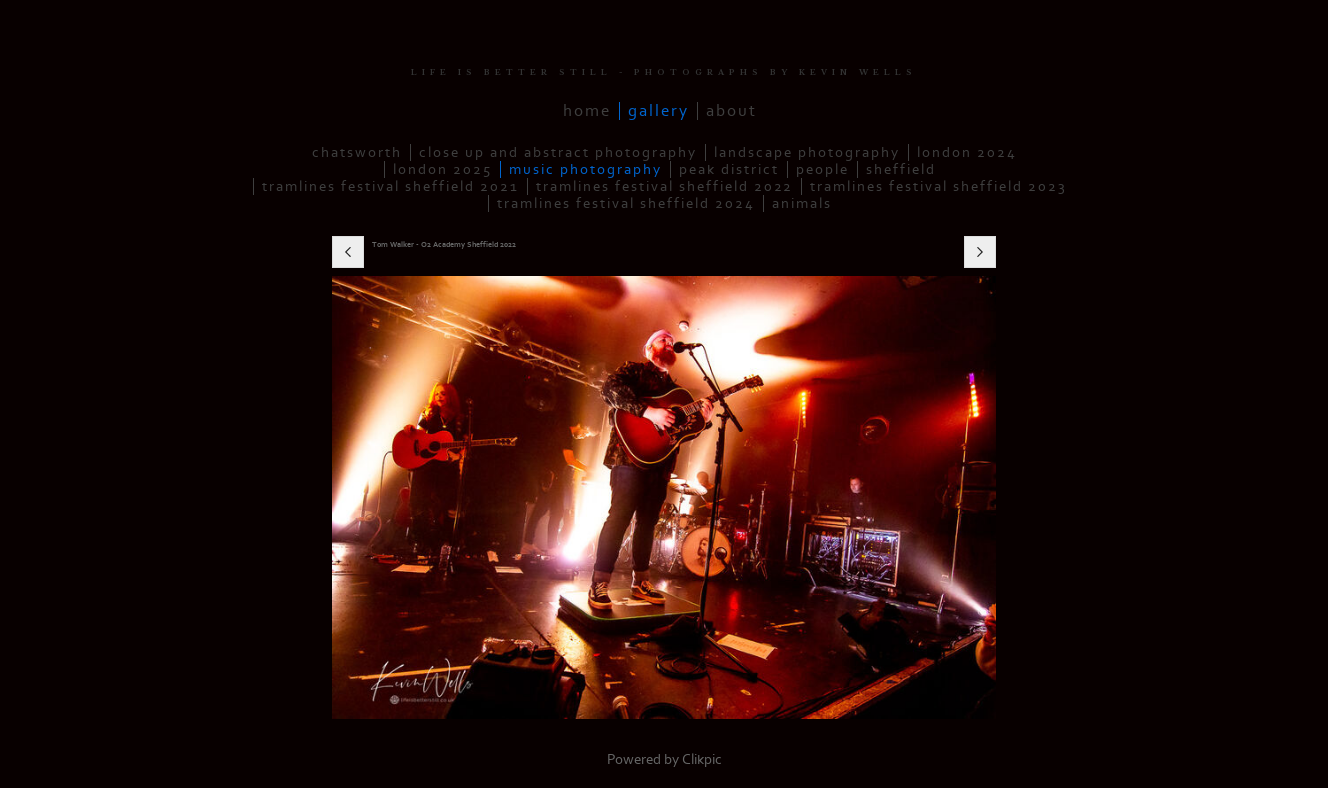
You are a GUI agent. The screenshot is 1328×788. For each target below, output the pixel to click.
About (731, 111)
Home (587, 111)
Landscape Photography (807, 152)
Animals (802, 203)
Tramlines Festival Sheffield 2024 (626, 203)
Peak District (729, 169)
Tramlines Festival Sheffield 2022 (664, 186)
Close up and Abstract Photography (558, 152)
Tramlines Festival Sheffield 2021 (390, 186)
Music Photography (585, 169)
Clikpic (702, 759)
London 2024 (967, 152)
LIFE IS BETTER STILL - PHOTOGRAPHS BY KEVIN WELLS (664, 72)
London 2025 (442, 169)
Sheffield (901, 169)
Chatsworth (357, 152)
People (822, 169)
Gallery (658, 111)
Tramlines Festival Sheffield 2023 (938, 186)
